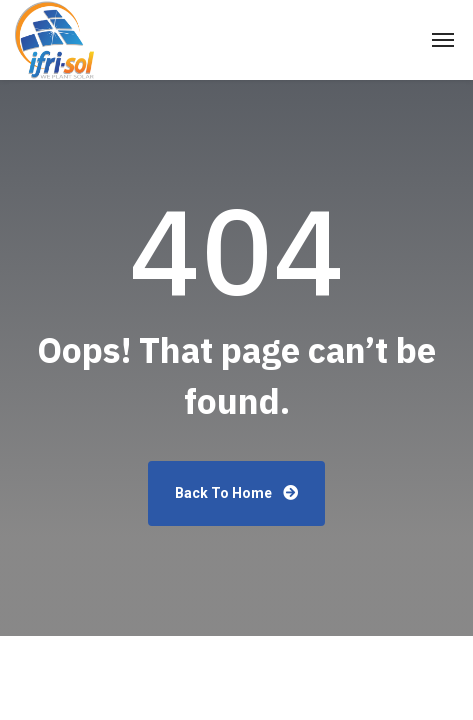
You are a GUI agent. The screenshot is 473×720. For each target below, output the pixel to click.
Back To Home (236, 493)
